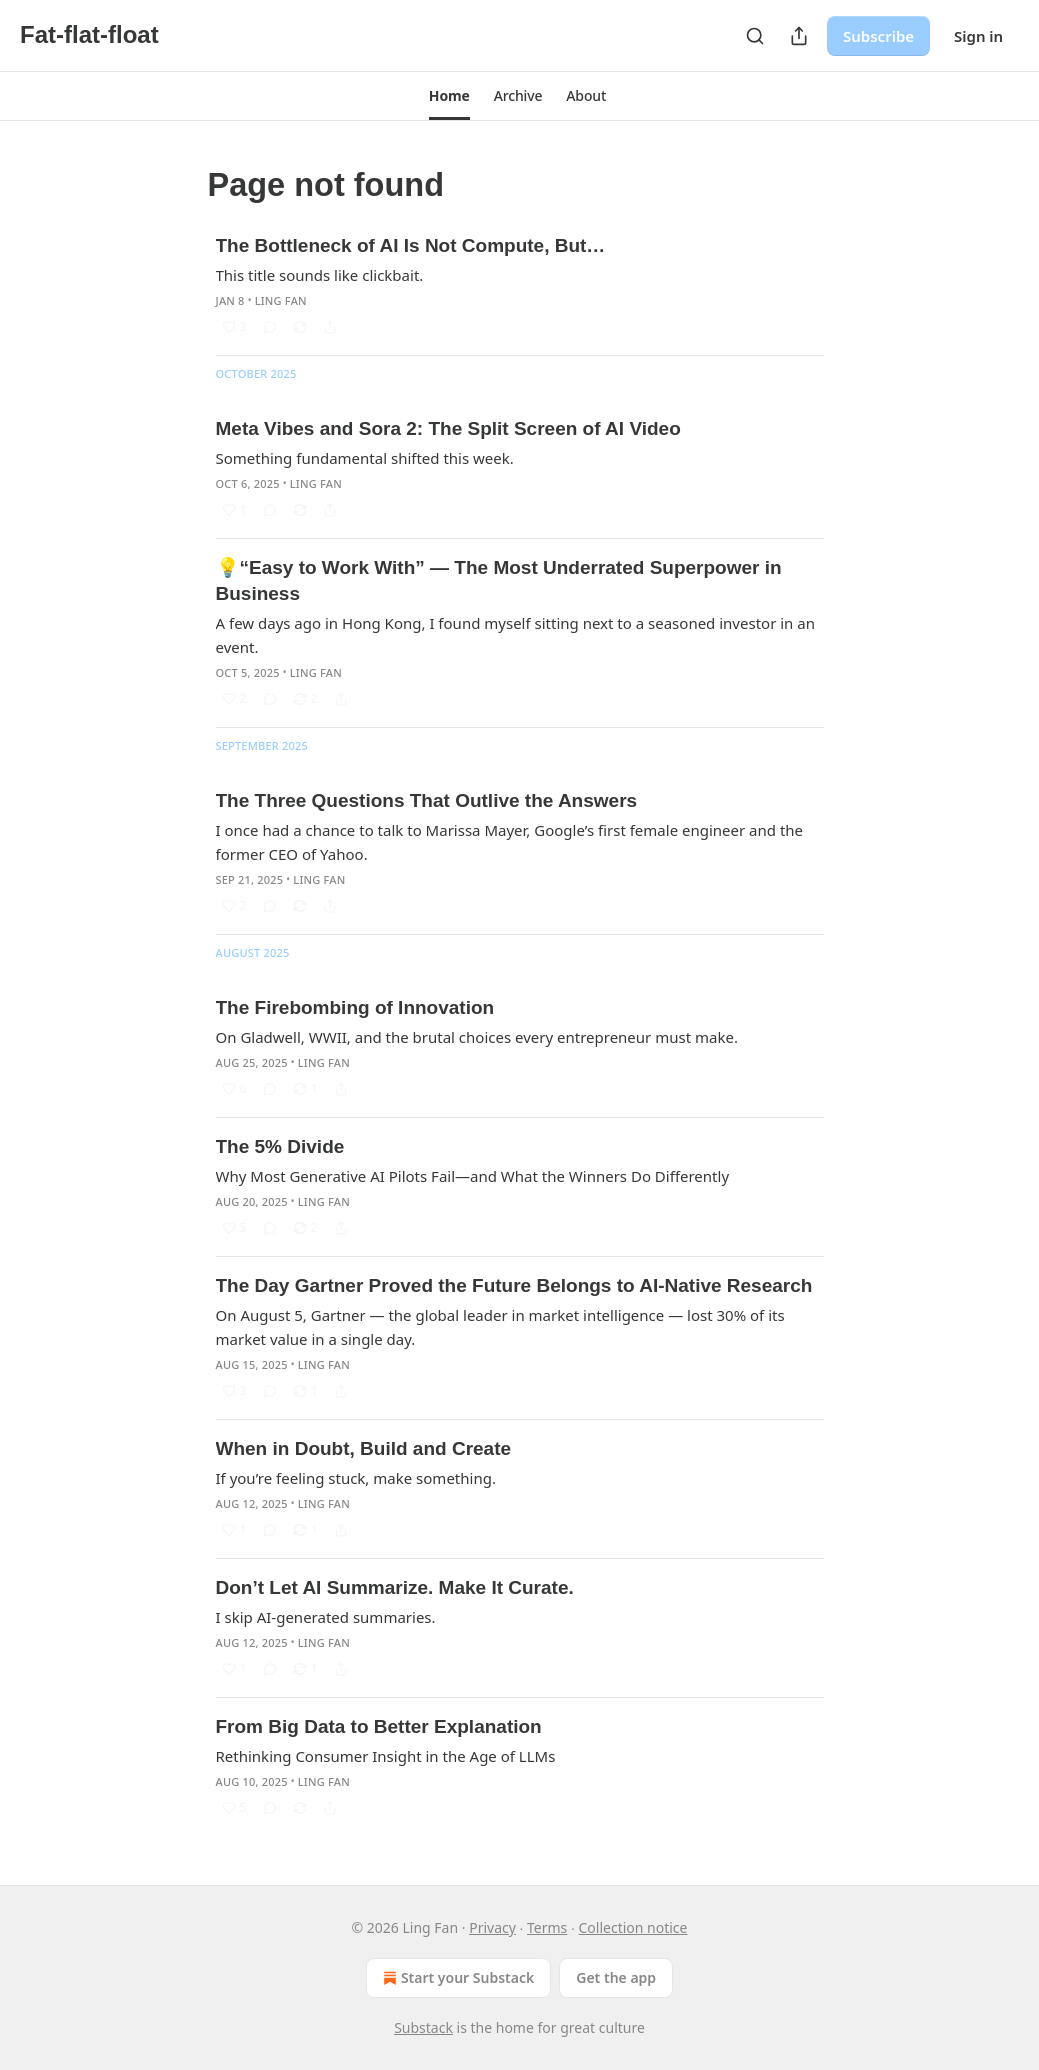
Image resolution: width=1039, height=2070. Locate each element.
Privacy (492, 1927)
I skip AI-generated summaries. (326, 1617)
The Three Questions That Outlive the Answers (427, 800)
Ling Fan (281, 300)
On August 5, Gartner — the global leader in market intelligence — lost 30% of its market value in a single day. (500, 1327)
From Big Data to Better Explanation (379, 1726)
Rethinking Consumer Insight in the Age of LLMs (386, 1756)
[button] (449, 96)
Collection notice (632, 1927)
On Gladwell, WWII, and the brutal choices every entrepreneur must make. (477, 1037)
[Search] (755, 36)
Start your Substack (456, 1978)
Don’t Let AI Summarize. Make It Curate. (395, 1587)
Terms (547, 1927)
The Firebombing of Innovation (355, 1007)
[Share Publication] (799, 36)
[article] (520, 286)
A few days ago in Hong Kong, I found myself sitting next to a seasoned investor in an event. (515, 635)
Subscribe (878, 36)
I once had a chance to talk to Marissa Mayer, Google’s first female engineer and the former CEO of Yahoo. (510, 842)
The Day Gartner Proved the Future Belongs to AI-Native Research (514, 1285)
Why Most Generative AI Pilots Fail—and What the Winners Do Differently (473, 1176)
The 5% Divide (280, 1146)
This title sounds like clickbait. (320, 275)
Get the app (616, 1977)
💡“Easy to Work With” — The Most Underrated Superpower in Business (499, 580)
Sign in (978, 36)
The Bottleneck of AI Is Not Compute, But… (411, 245)
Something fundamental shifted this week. (365, 458)
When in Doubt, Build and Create (364, 1448)
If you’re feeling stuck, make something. (356, 1478)
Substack (423, 2027)
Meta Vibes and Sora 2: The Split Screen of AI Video (448, 428)
